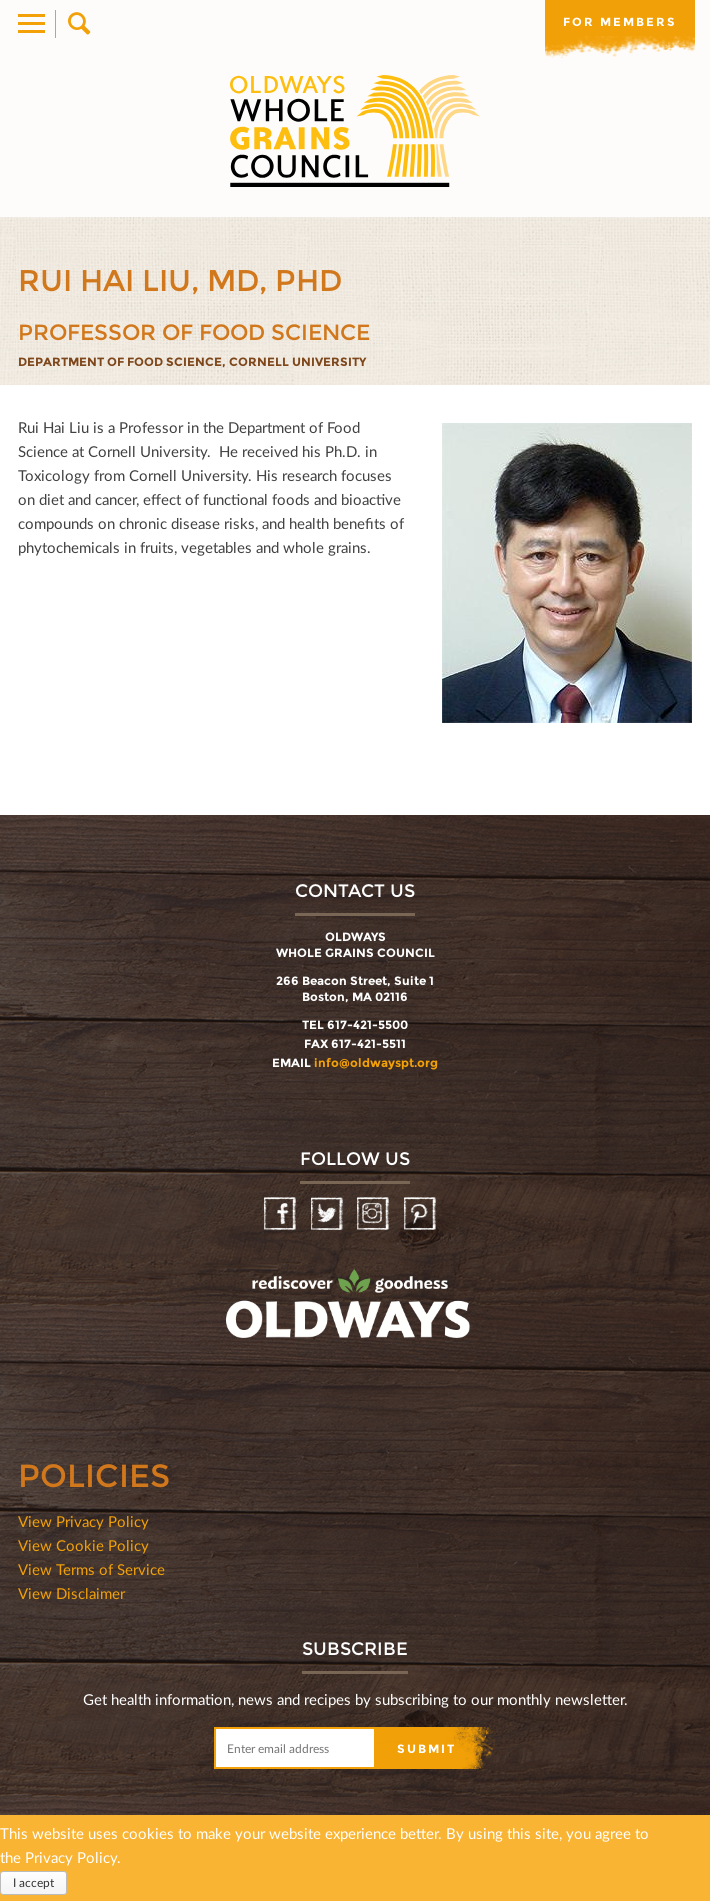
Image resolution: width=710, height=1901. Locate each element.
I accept (33, 1882)
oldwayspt (260, 1357)
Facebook (281, 1214)
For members (620, 22)
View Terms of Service (91, 1569)
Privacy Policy (71, 1857)
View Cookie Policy (83, 1545)
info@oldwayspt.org (376, 1062)
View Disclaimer (71, 1593)
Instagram (374, 1214)
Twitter (328, 1214)
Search (77, 24)
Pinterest (421, 1214)
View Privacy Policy (83, 1521)
